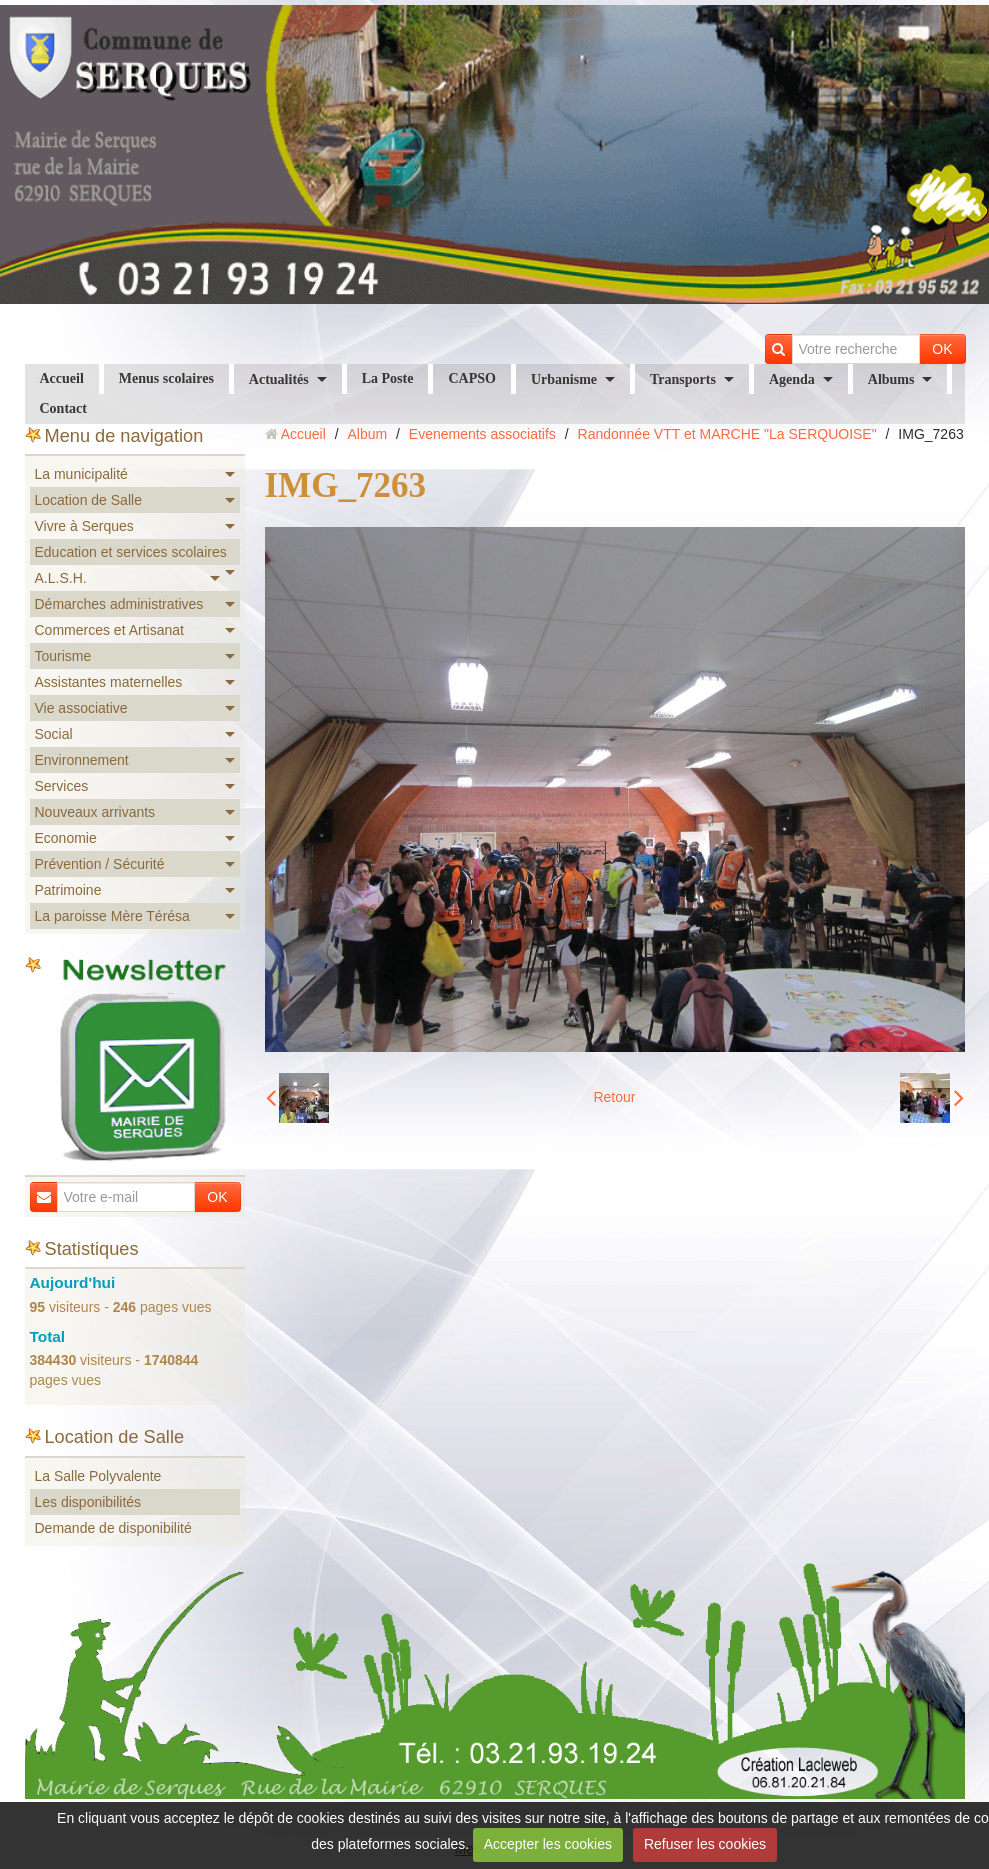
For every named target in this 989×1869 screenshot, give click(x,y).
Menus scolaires (166, 378)
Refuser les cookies (705, 1844)
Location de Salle (88, 500)
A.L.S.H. (61, 578)
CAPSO (471, 378)
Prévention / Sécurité (100, 864)
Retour (614, 1097)
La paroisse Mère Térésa (112, 916)
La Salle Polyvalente (98, 1476)
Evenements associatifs (482, 434)
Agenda (792, 379)
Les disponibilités (88, 1502)
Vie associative (81, 708)
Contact (63, 408)
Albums (891, 379)
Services (62, 786)
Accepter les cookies (548, 1844)
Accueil (62, 378)
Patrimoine (68, 890)
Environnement (82, 760)
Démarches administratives (119, 604)
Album (367, 434)
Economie (66, 838)
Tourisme (63, 656)
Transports (683, 379)
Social (54, 734)
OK (942, 349)
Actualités (279, 379)
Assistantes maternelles (109, 682)
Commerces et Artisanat (109, 630)
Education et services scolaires (131, 552)
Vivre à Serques (84, 526)
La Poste (388, 378)
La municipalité (81, 474)
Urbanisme (564, 379)
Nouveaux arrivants (95, 812)
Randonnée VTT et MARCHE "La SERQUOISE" (727, 434)
